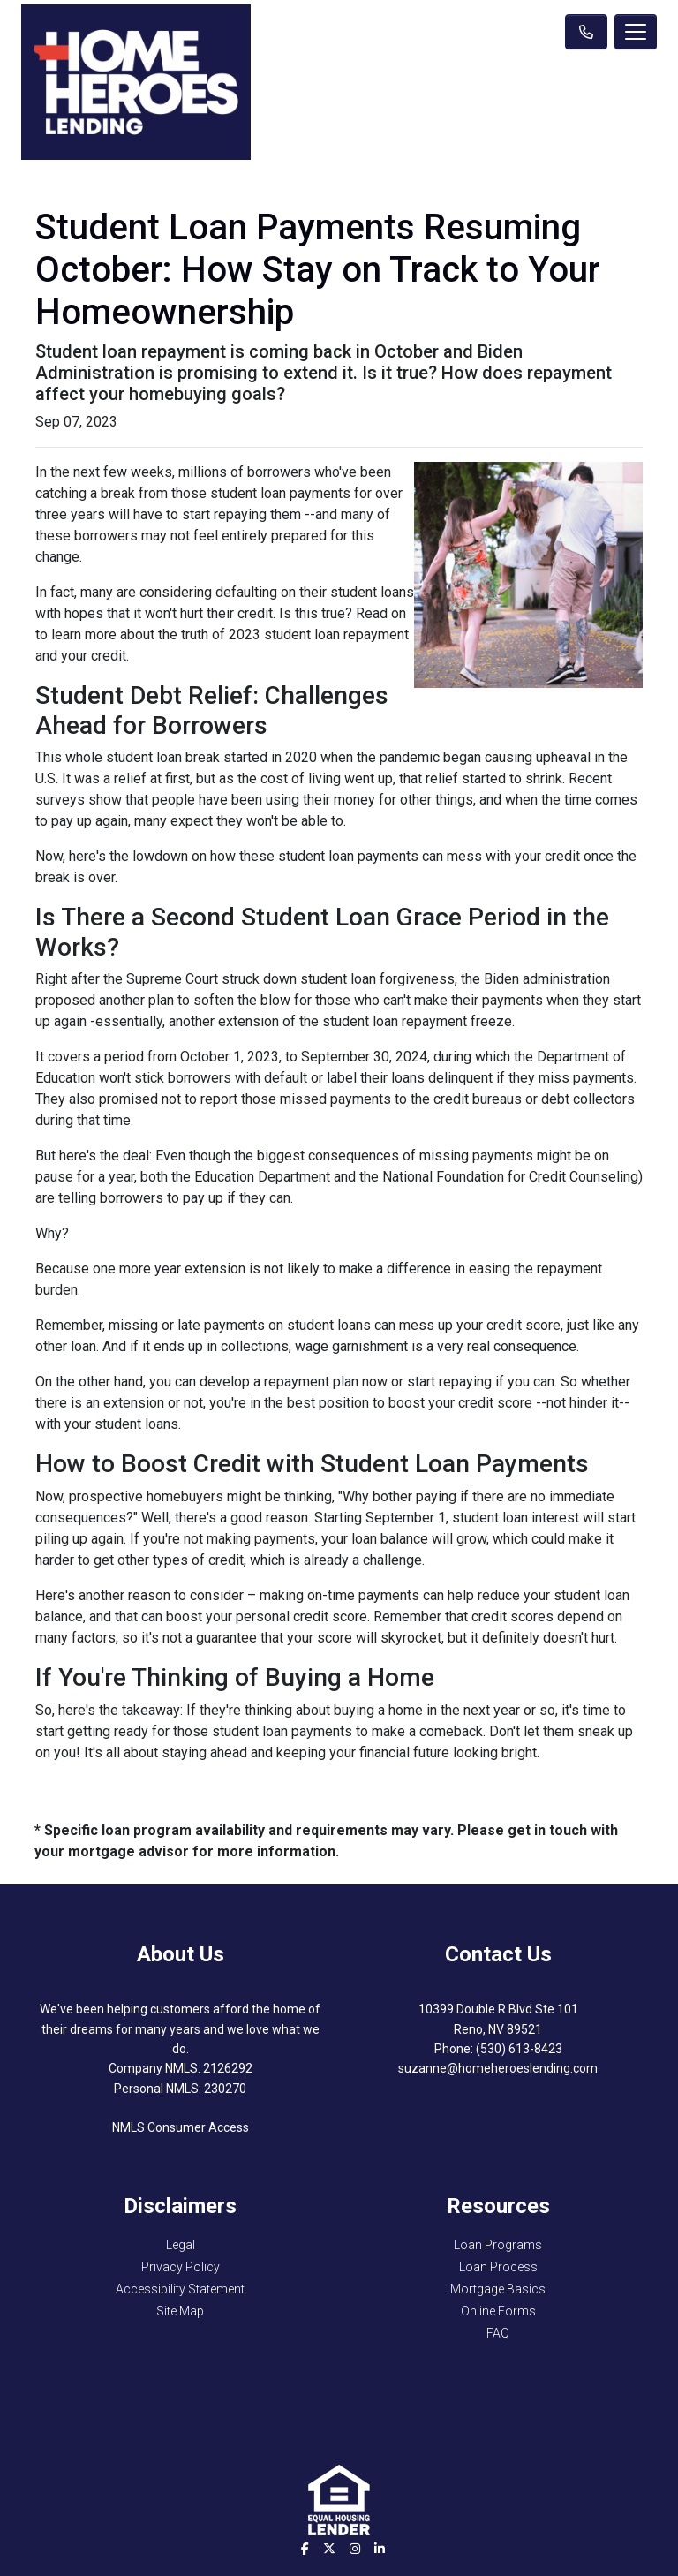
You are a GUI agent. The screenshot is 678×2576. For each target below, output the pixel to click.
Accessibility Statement (180, 2289)
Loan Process (498, 2267)
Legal (180, 2245)
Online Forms (498, 2311)
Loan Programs (498, 2245)
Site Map (180, 2311)
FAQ (497, 2333)
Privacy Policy (180, 2267)
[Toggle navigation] (635, 31)
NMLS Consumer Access (180, 2127)
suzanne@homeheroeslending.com (498, 2068)
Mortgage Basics (498, 2289)
